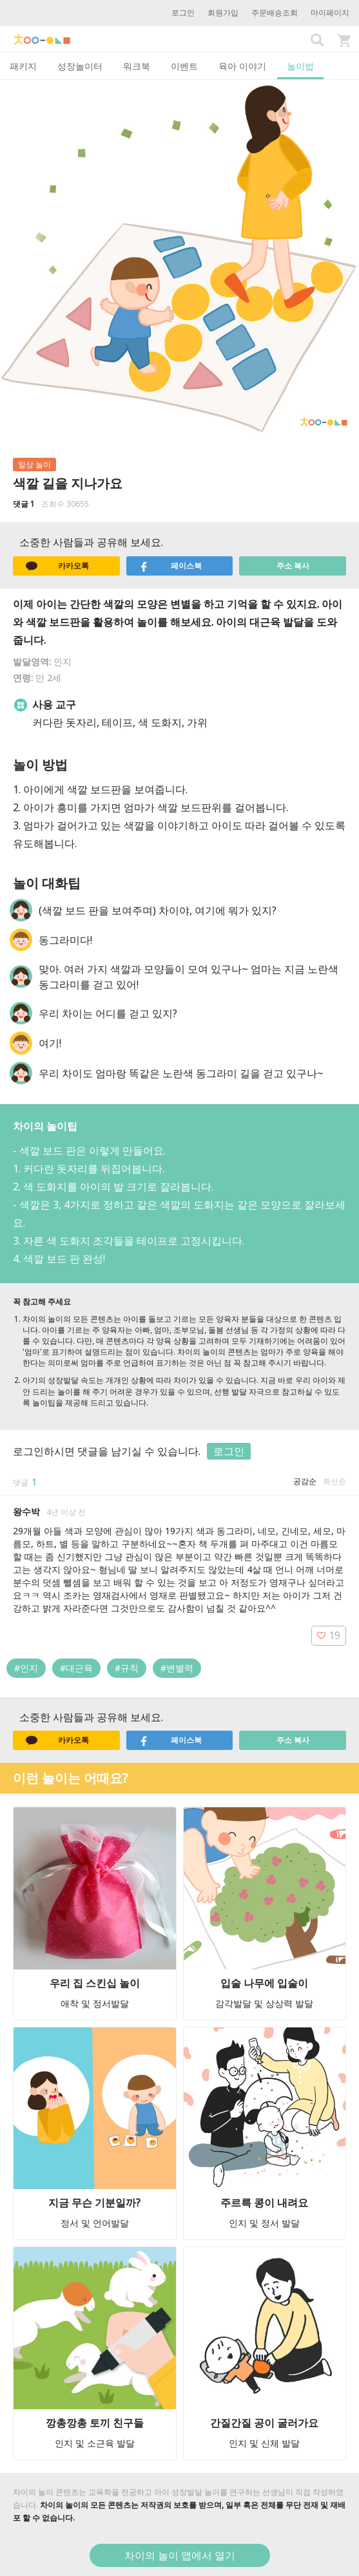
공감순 (304, 1481)
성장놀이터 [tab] (79, 66)
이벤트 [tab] (184, 66)
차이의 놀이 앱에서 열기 (179, 2555)
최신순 (334, 1481)
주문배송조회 (274, 12)
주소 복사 (293, 565)
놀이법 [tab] (300, 66)
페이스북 (170, 566)
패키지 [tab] (23, 66)
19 (328, 1635)
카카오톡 (57, 566)
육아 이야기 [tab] (242, 66)
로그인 (183, 12)
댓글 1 (24, 503)
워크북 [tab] (136, 66)
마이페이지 (330, 12)
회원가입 (223, 12)
